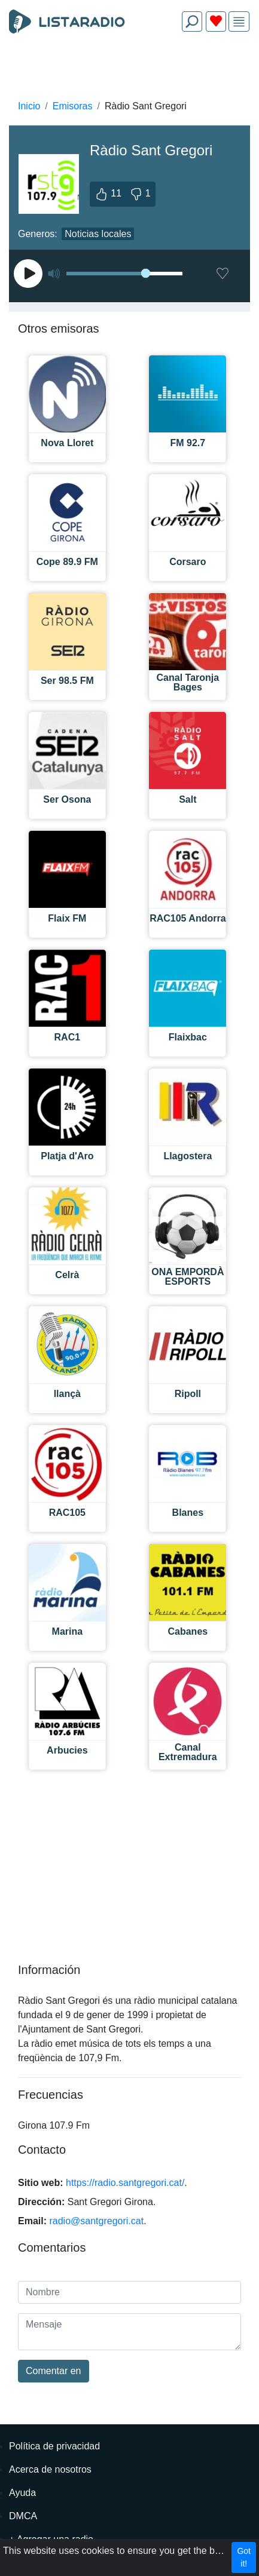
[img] (238, 21)
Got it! (244, 2557)
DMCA (23, 2516)
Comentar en (53, 2371)
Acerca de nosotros (50, 2469)
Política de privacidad (54, 2446)
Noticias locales (98, 234)
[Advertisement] (129, 69)
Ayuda (22, 2493)
